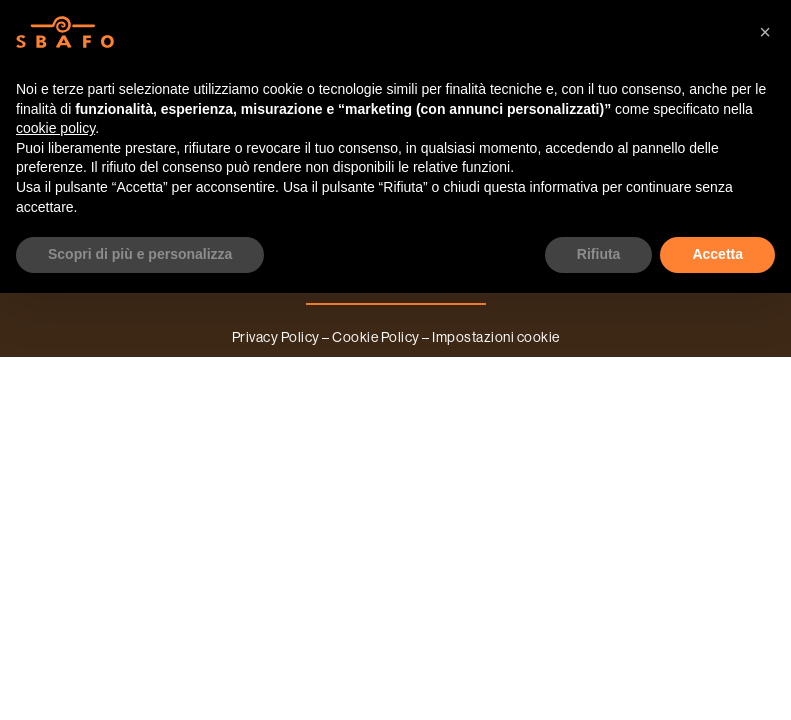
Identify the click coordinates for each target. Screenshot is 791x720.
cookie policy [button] (55, 128)
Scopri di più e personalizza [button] (140, 254)
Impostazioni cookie (496, 337)
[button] (765, 32)
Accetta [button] (717, 254)
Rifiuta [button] (599, 254)
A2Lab (419, 362)
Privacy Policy (276, 337)
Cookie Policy (376, 337)
